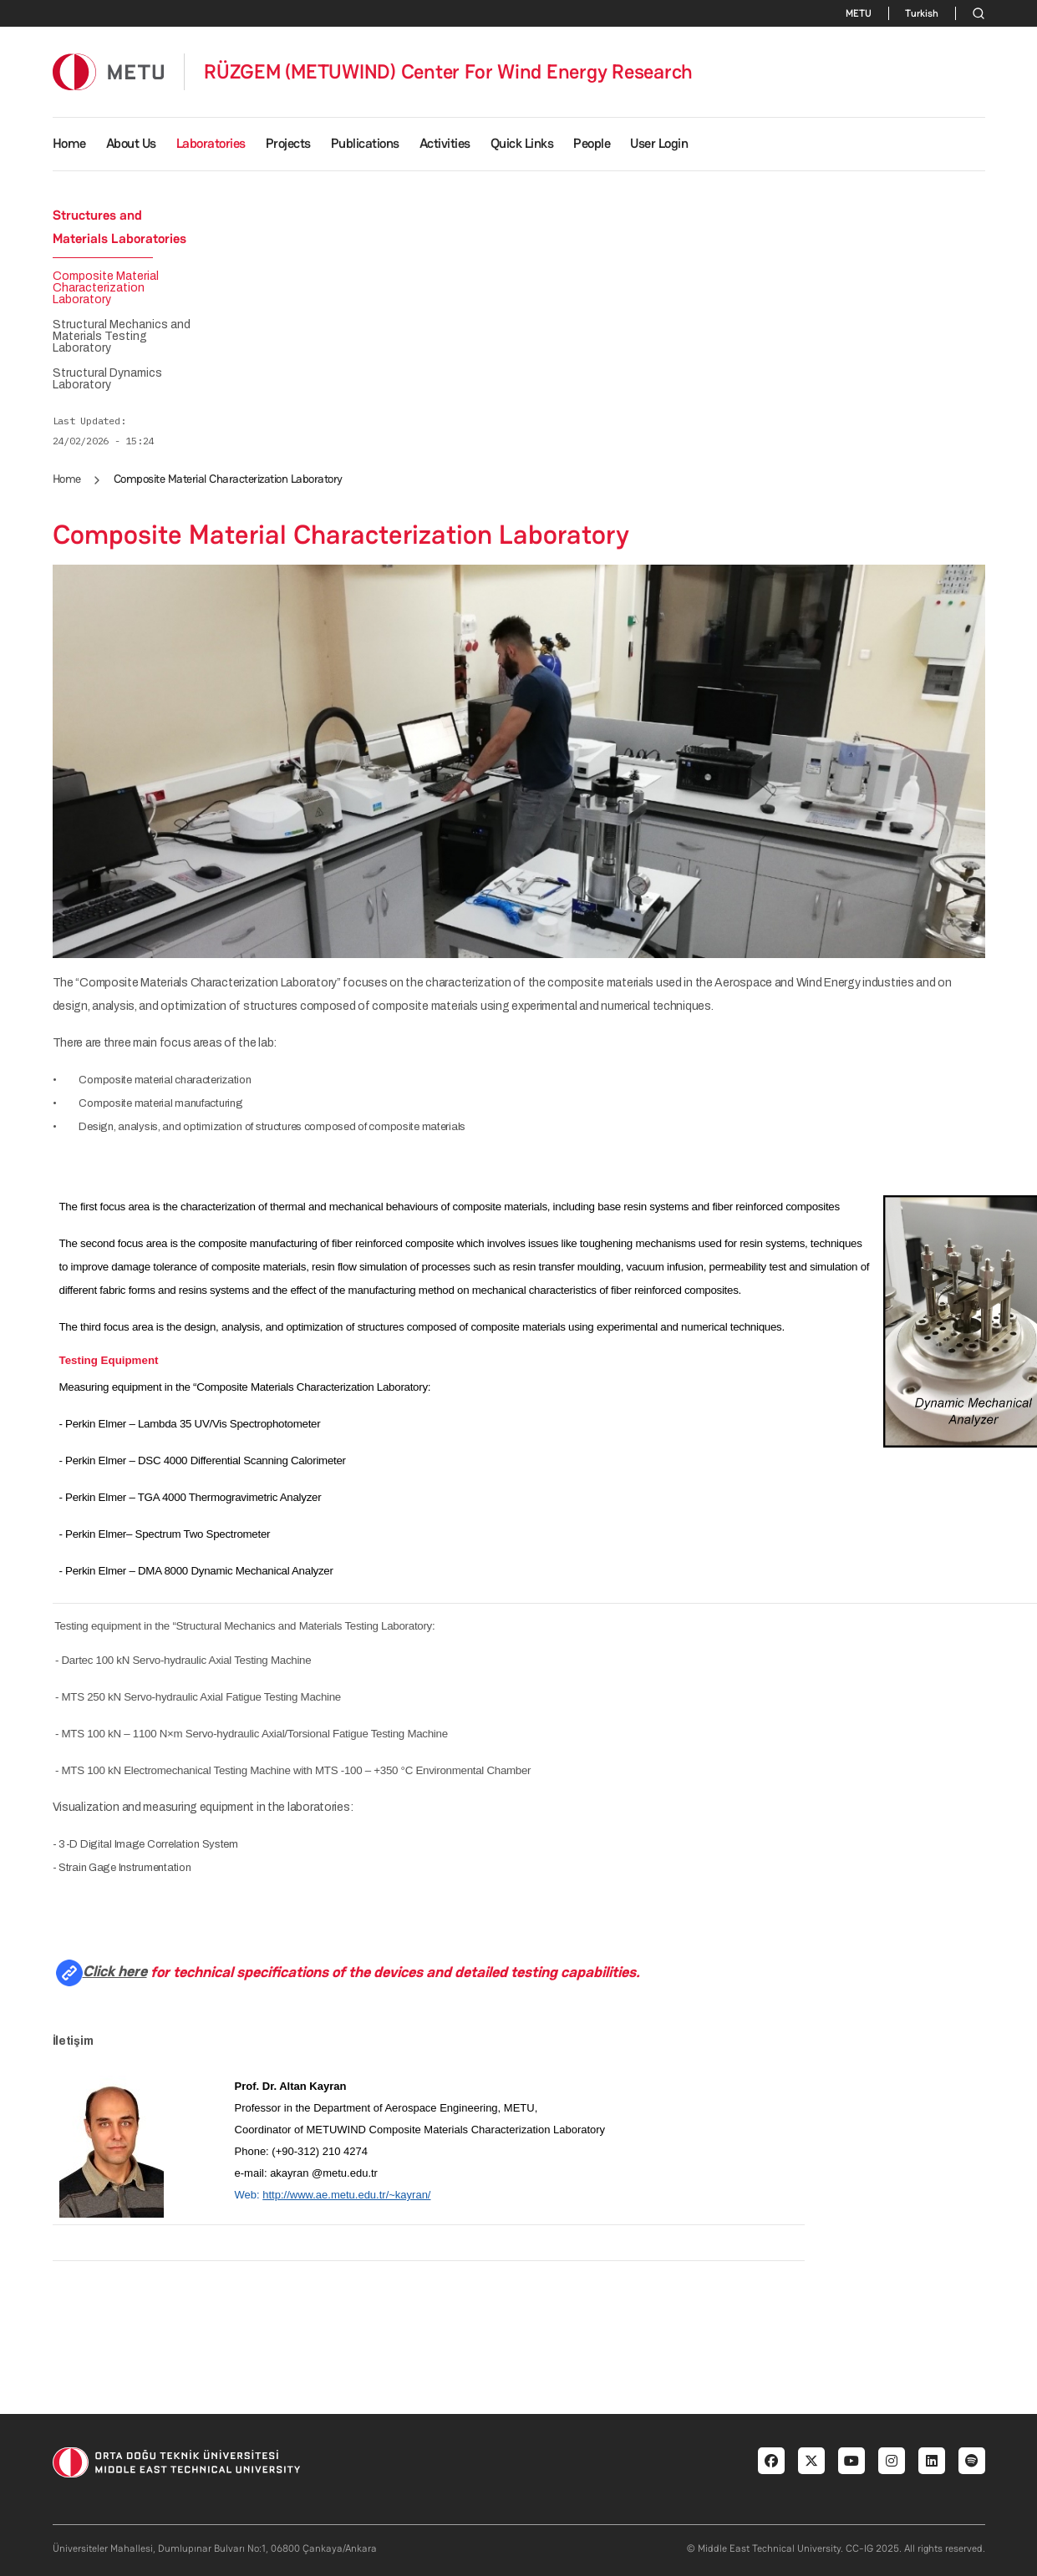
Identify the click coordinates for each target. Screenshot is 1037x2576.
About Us (131, 143)
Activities (444, 143)
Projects (288, 143)
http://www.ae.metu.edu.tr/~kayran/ (346, 2194)
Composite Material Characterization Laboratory (106, 288)
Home (69, 143)
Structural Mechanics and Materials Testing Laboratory (122, 336)
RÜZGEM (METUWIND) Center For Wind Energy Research (448, 72)
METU (859, 13)
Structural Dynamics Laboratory (107, 379)
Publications (365, 143)
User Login (659, 143)
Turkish (921, 13)
